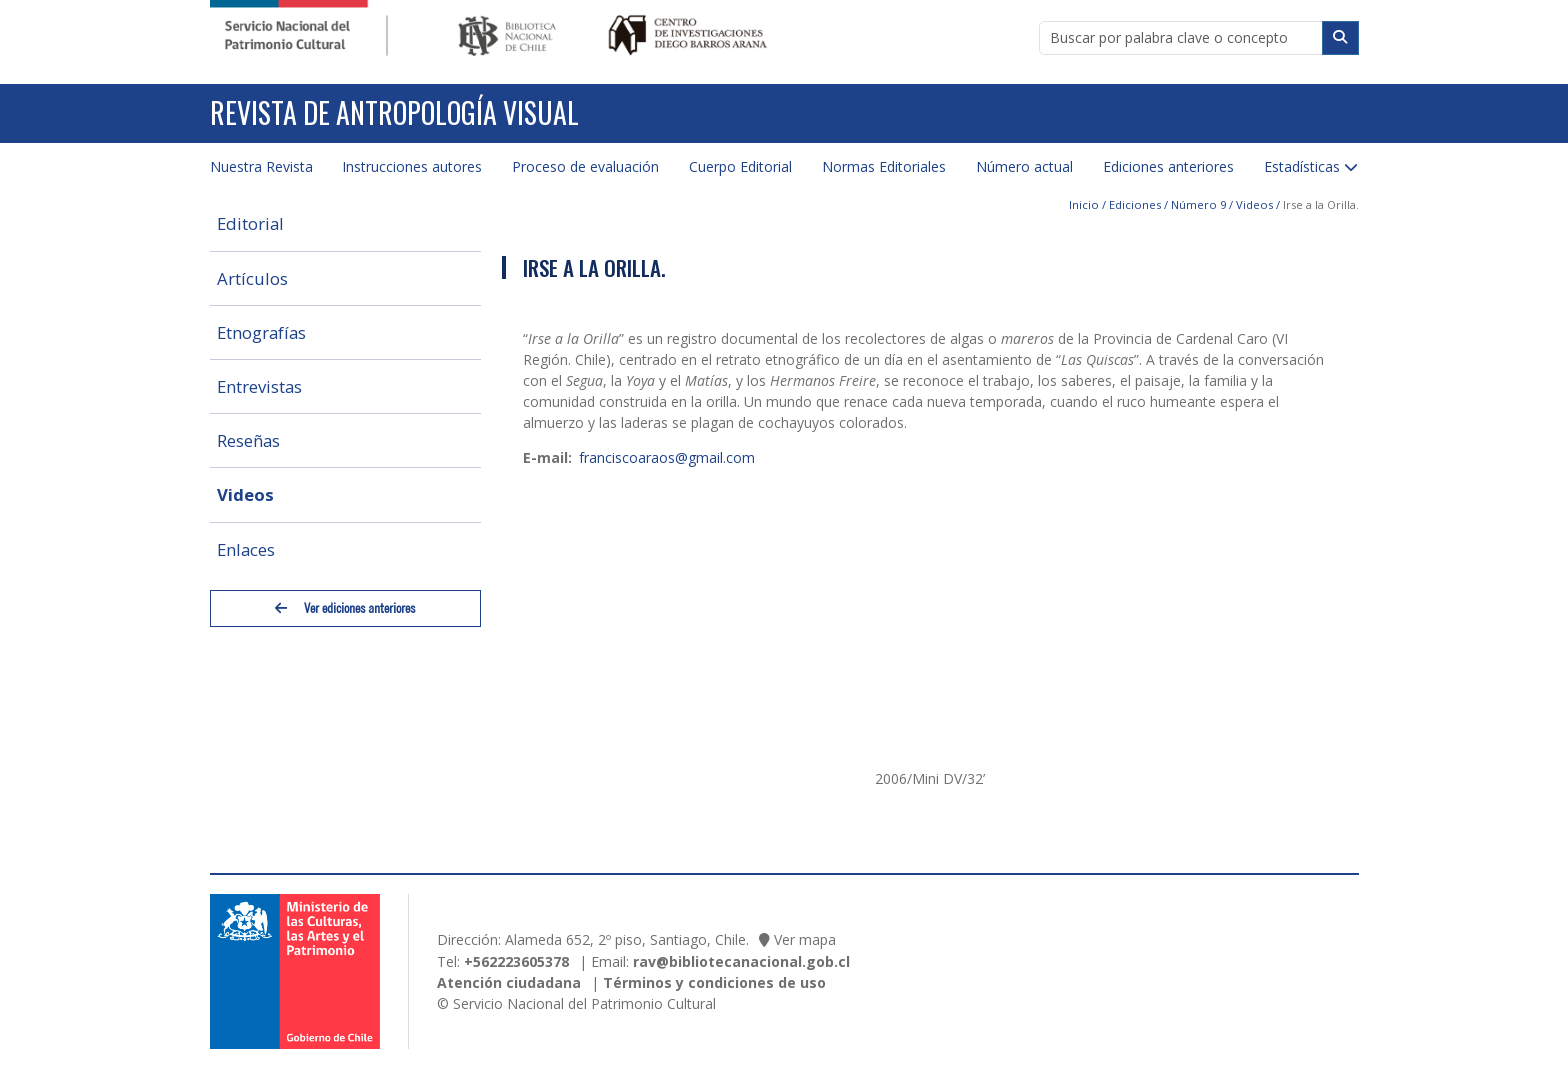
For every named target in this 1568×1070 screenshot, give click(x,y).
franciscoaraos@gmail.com (667, 457)
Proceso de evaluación (585, 166)
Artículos (252, 278)
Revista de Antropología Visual (394, 112)
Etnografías (261, 332)
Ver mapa (805, 939)
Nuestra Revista (261, 166)
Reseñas (248, 440)
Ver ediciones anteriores (345, 608)
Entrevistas (259, 386)
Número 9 (1198, 204)
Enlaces (246, 549)
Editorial (250, 223)
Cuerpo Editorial (740, 166)
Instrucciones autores (412, 166)
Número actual (1024, 166)
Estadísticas (1302, 166)
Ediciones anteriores (1168, 166)
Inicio (1084, 204)
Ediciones (1135, 204)
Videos (245, 494)
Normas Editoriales (884, 166)
